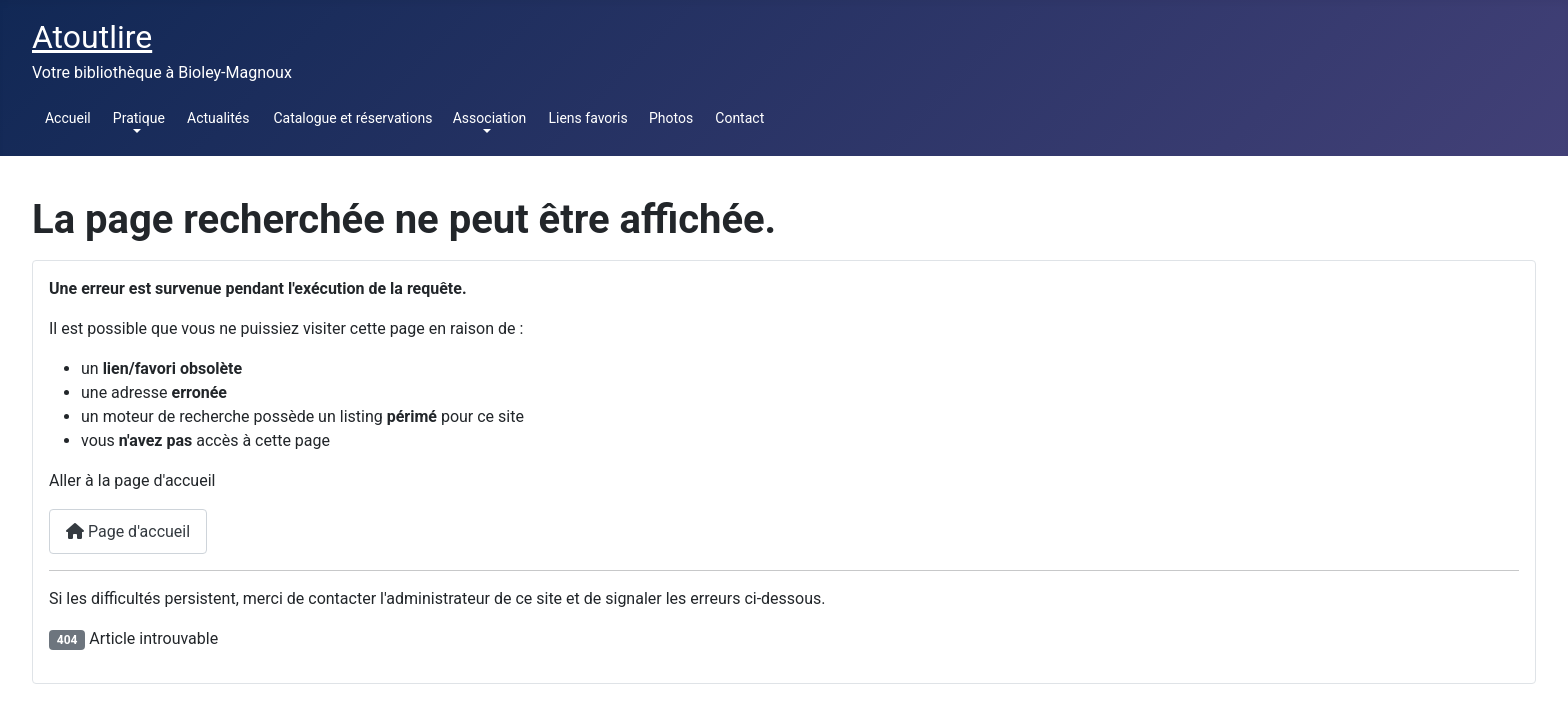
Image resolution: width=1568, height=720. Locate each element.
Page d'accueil (128, 531)
